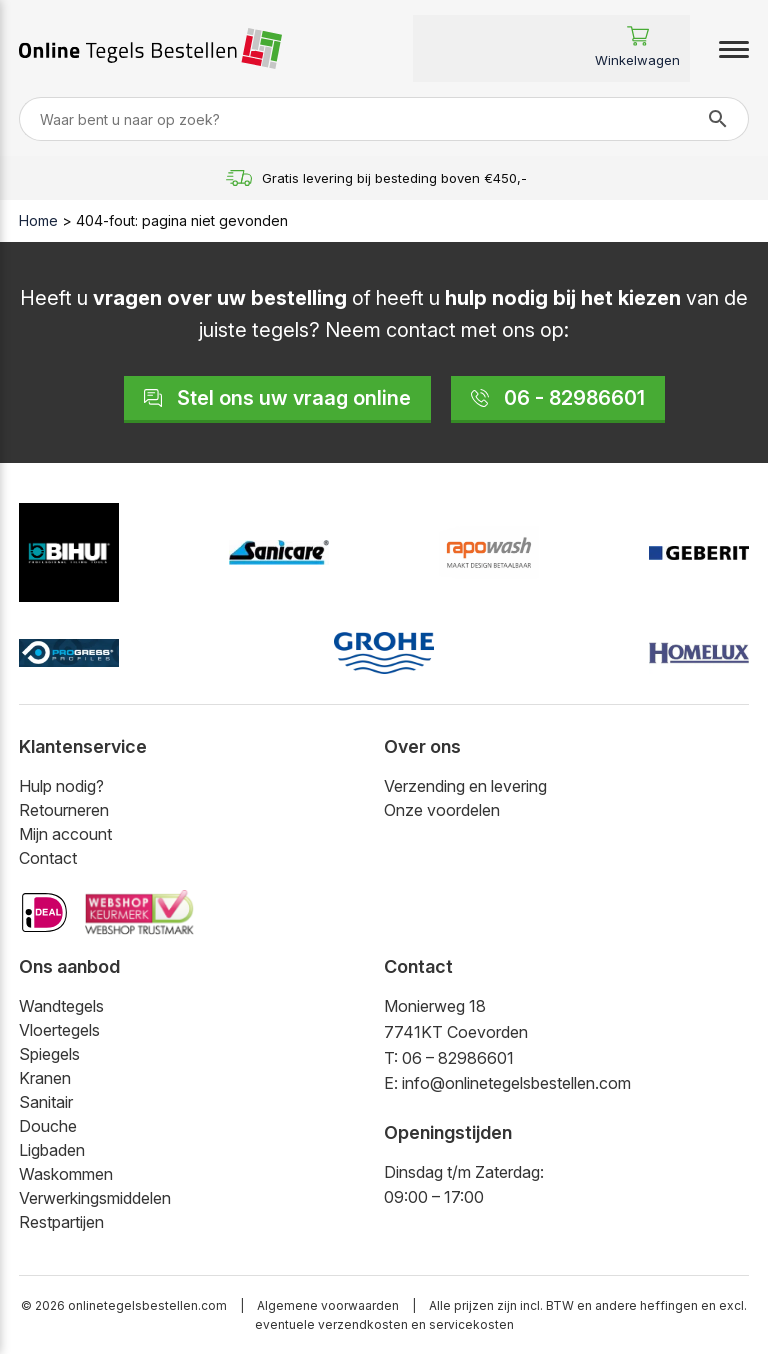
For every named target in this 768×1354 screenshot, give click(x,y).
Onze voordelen (442, 810)
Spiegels (49, 1054)
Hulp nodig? (61, 786)
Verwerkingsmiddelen (95, 1198)
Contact (48, 858)
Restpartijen (61, 1222)
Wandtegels (61, 1006)
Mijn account (65, 834)
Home (38, 220)
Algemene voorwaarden (328, 1305)
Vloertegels (59, 1030)
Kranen (45, 1078)
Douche (48, 1126)
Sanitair (46, 1102)
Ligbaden (52, 1150)
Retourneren (64, 810)
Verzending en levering (465, 786)
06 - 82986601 (558, 398)
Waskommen (66, 1174)
